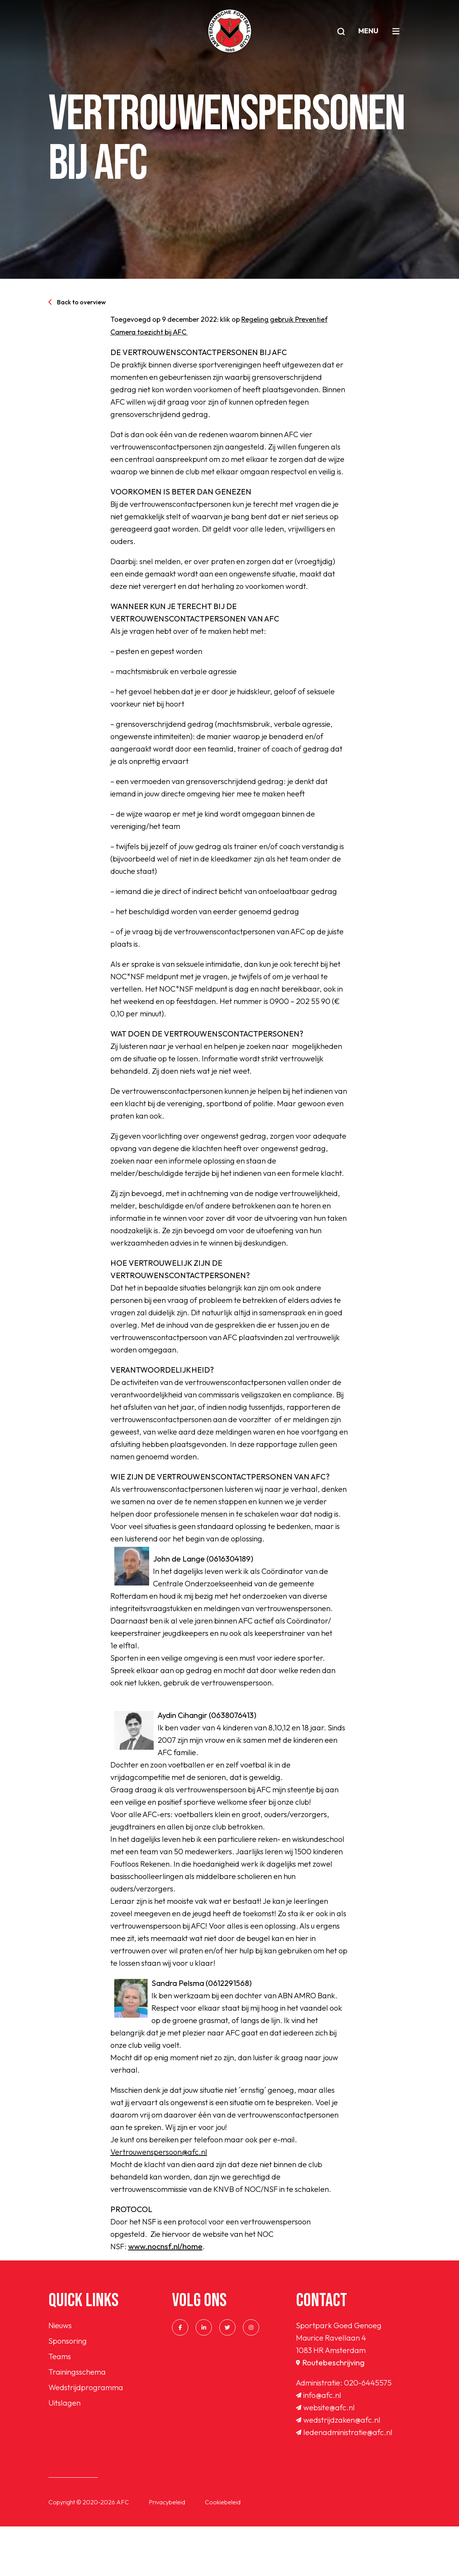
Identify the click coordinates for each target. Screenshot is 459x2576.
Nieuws (60, 2375)
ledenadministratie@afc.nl (344, 2482)
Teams (59, 2406)
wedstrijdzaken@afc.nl (338, 2469)
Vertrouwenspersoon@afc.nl (158, 2201)
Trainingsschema (77, 2421)
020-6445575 (368, 2432)
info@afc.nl (318, 2444)
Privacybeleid (167, 2551)
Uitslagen (64, 2452)
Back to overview (77, 302)
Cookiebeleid (223, 2551)
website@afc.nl (325, 2457)
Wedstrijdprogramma (85, 2437)
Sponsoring (67, 2390)
